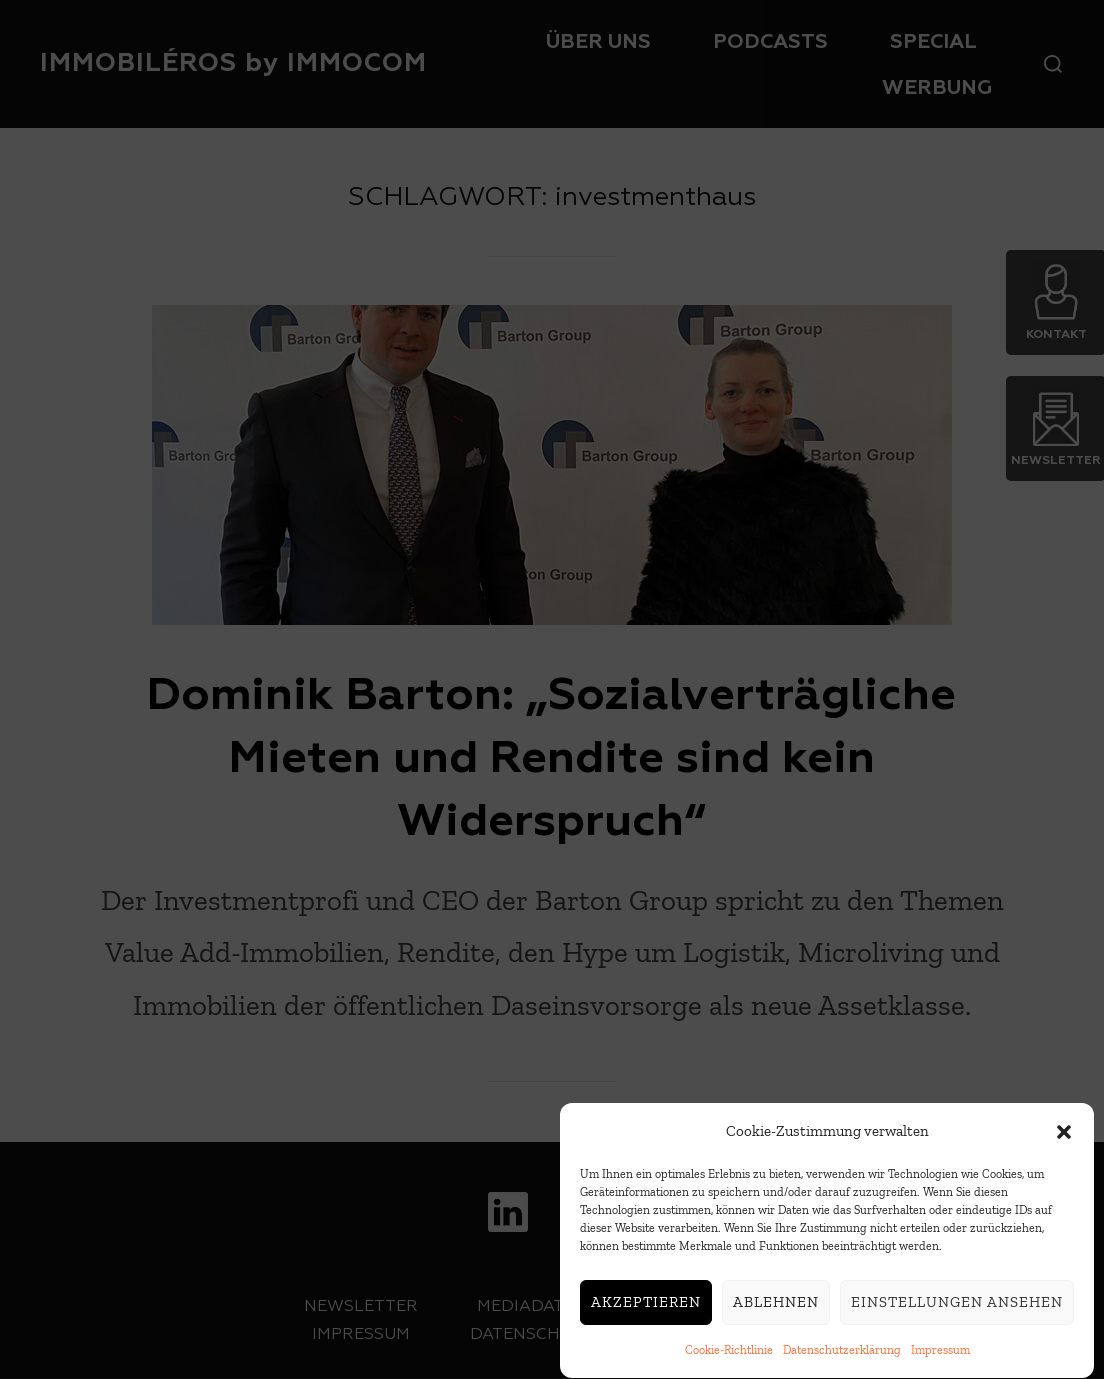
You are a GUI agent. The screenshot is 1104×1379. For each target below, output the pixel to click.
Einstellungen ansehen (957, 1308)
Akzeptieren (646, 1308)
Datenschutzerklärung (842, 1356)
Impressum (940, 1356)
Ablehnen (776, 1308)
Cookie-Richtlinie (729, 1356)
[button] (1064, 1137)
